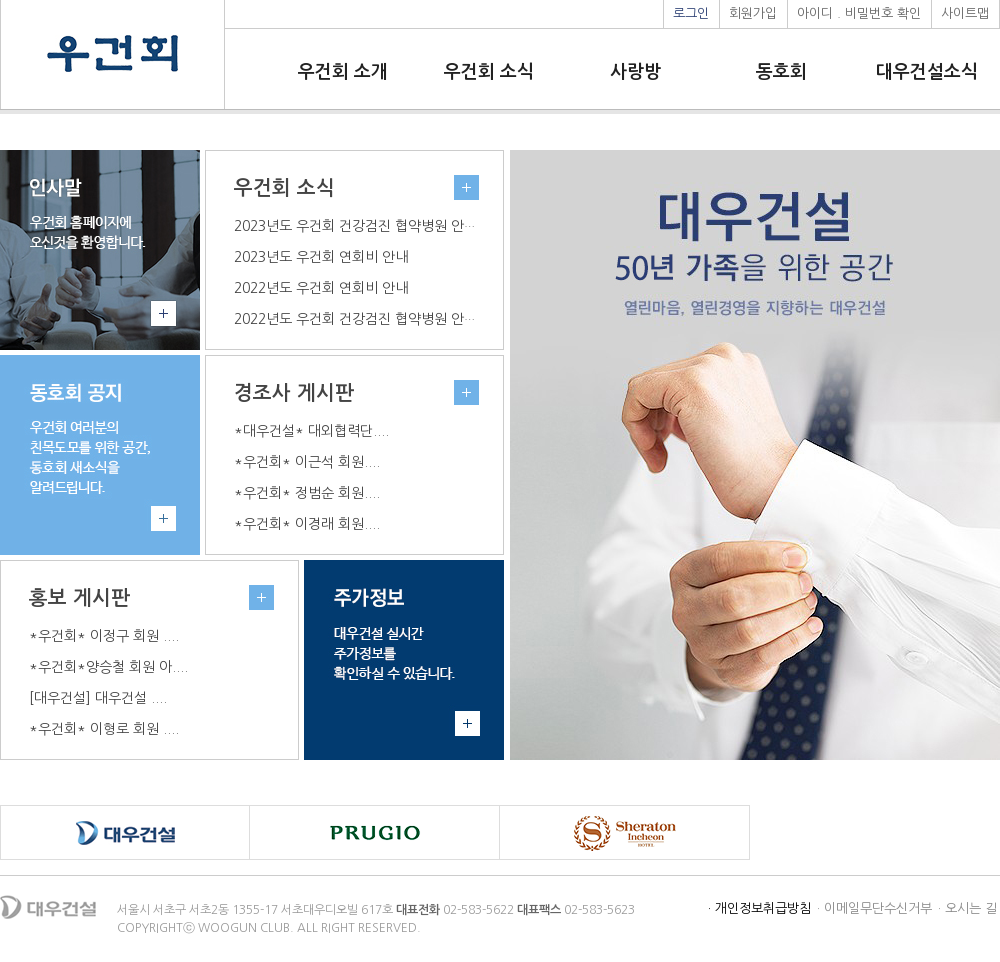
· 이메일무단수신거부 (874, 908)
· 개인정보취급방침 (759, 908)
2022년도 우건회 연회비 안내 (321, 288)
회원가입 (753, 13)
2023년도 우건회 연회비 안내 (321, 257)
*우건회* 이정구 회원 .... (104, 636)
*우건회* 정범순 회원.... (307, 493)
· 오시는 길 (967, 908)
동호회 (781, 72)
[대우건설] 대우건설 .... (98, 698)
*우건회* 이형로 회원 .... (104, 729)
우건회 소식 (489, 72)
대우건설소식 (927, 72)
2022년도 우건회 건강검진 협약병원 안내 (355, 319)
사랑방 (635, 72)
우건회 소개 (343, 72)
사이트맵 (965, 13)
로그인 (691, 13)
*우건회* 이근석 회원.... (307, 462)
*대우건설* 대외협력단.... (311, 431)
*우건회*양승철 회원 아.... (108, 667)
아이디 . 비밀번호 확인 (859, 13)
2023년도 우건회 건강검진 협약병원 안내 (355, 226)
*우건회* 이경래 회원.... (307, 524)
